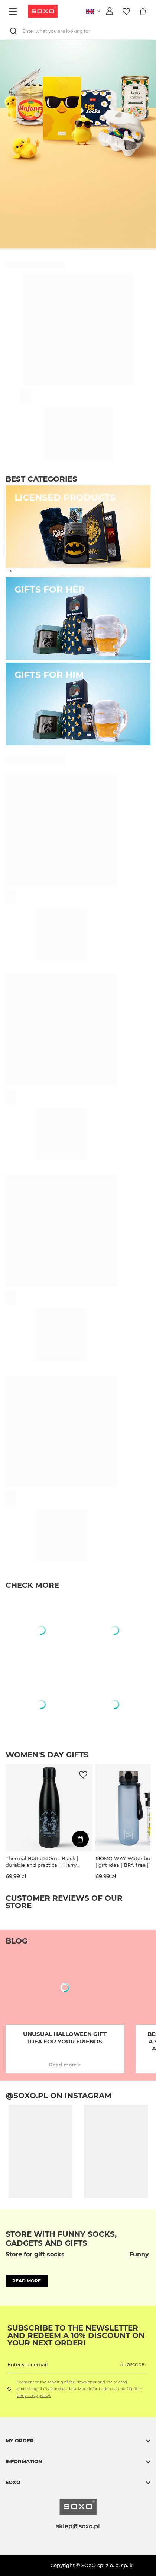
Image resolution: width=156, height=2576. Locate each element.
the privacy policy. (34, 2395)
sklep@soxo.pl (78, 2526)
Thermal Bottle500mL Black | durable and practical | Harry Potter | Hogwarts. (42, 1861)
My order (20, 2440)
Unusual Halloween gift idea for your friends (65, 2037)
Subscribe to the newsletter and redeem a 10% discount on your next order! (75, 2335)
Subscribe (132, 2364)
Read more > (65, 2065)
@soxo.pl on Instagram (58, 2095)
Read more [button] (26, 2281)
